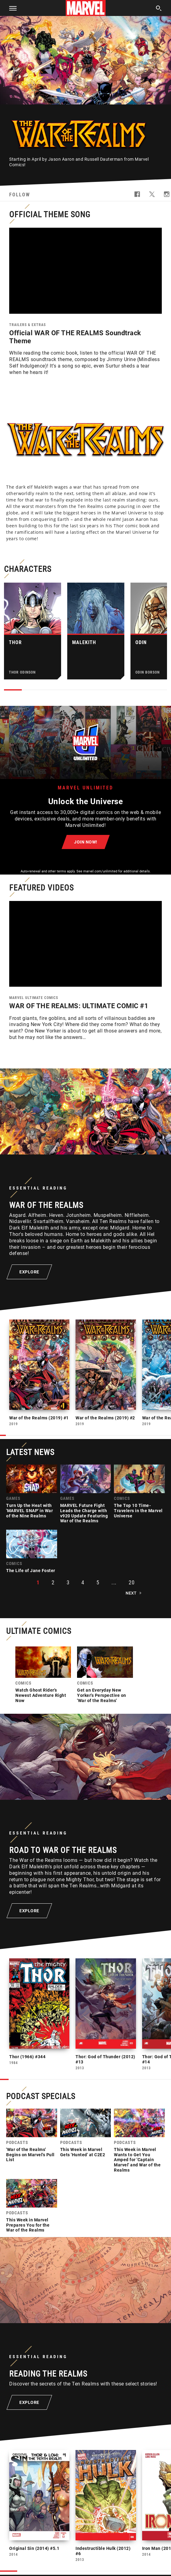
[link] (31, 1494)
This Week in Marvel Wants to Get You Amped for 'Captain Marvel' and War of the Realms (137, 2160)
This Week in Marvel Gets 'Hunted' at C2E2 (82, 2153)
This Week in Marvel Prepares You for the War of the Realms (27, 2226)
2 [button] (53, 1583)
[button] (10, 8)
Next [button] (131, 1594)
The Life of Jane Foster (30, 1571)
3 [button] (68, 1583)
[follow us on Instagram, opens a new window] (166, 196)
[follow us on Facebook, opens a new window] (137, 196)
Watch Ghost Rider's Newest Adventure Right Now (40, 1696)
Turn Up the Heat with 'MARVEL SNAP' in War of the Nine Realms (29, 1511)
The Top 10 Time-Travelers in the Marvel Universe (138, 1511)
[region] (85, 271)
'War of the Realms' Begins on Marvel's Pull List (30, 2155)
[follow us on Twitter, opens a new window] (152, 196)
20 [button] (131, 1583)
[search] (159, 9)
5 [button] (97, 1583)
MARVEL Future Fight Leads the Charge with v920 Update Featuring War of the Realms (84, 1514)
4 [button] (82, 1583)
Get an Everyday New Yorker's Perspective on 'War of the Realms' (101, 1696)
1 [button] (38, 1583)
